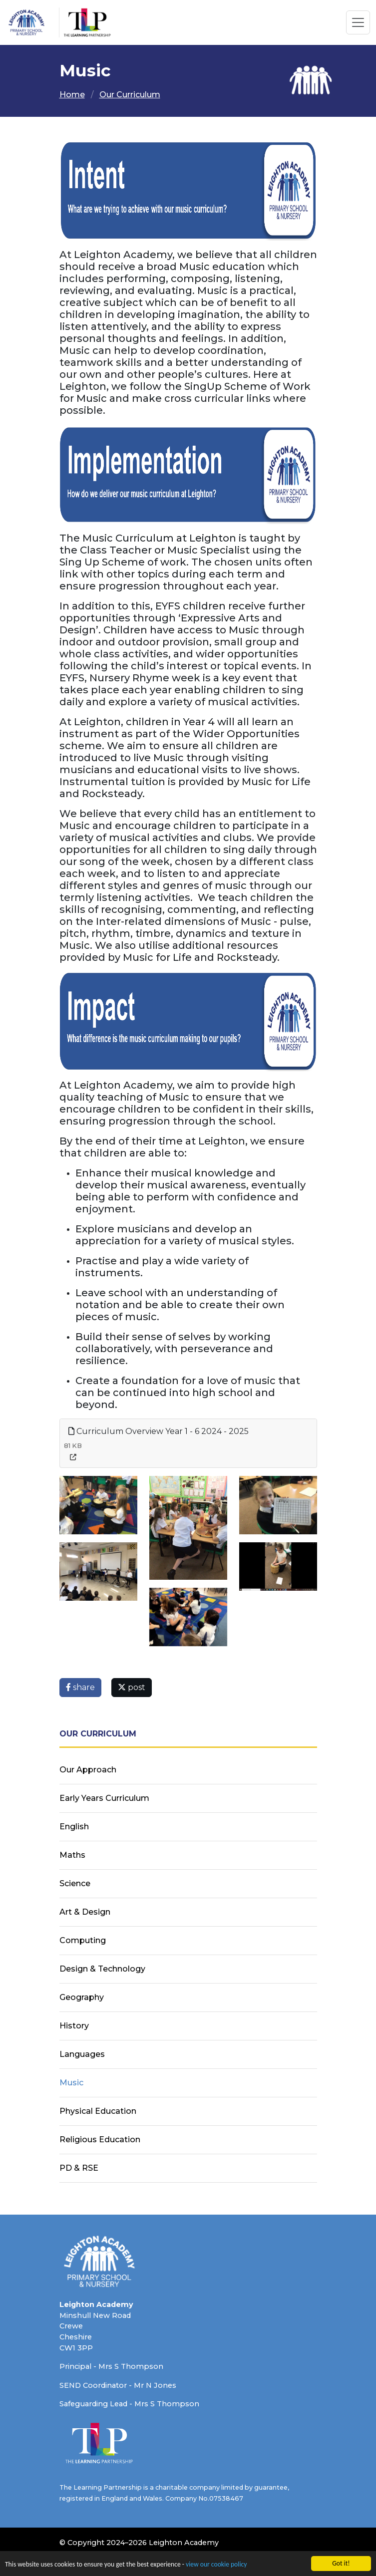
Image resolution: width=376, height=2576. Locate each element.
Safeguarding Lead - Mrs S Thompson (129, 2403)
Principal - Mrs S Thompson (111, 2366)
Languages (82, 2054)
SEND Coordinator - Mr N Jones (117, 2385)
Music (71, 2082)
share (80, 1687)
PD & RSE (78, 2168)
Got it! (341, 2563)
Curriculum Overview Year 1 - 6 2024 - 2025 (158, 1431)
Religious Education (99, 2139)
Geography (81, 1997)
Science (74, 1883)
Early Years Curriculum (104, 1798)
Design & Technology (102, 1969)
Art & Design (84, 1912)
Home (72, 94)
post (131, 1687)
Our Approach (87, 1769)
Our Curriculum (129, 94)
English (74, 1826)
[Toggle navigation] (358, 22)
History (74, 2025)
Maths (72, 1855)
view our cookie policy (216, 2564)
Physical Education (97, 2111)
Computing (82, 1940)
